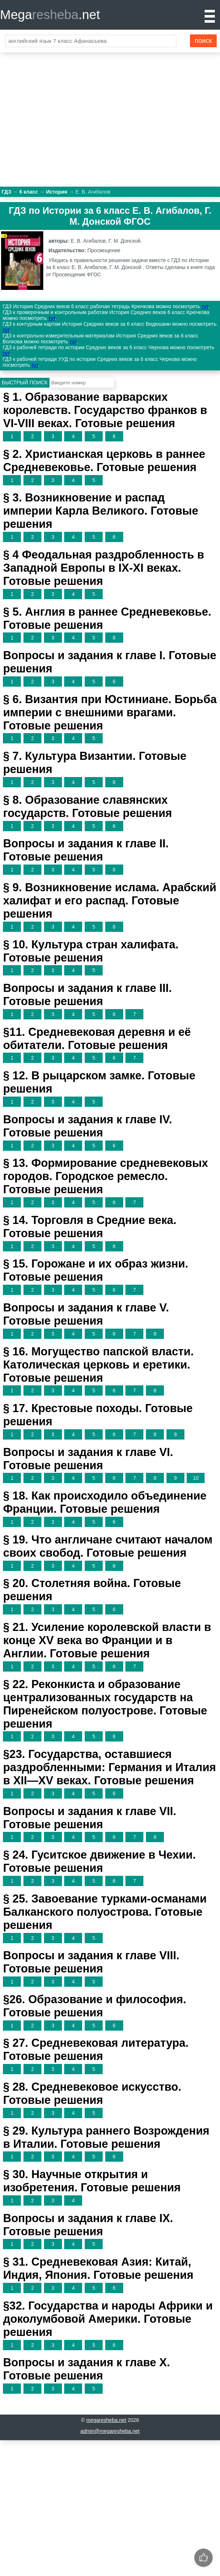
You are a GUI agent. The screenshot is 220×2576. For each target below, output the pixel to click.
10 (196, 1478)
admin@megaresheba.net (109, 2431)
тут (205, 306)
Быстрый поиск (25, 382)
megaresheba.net (106, 2420)
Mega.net (50, 14)
